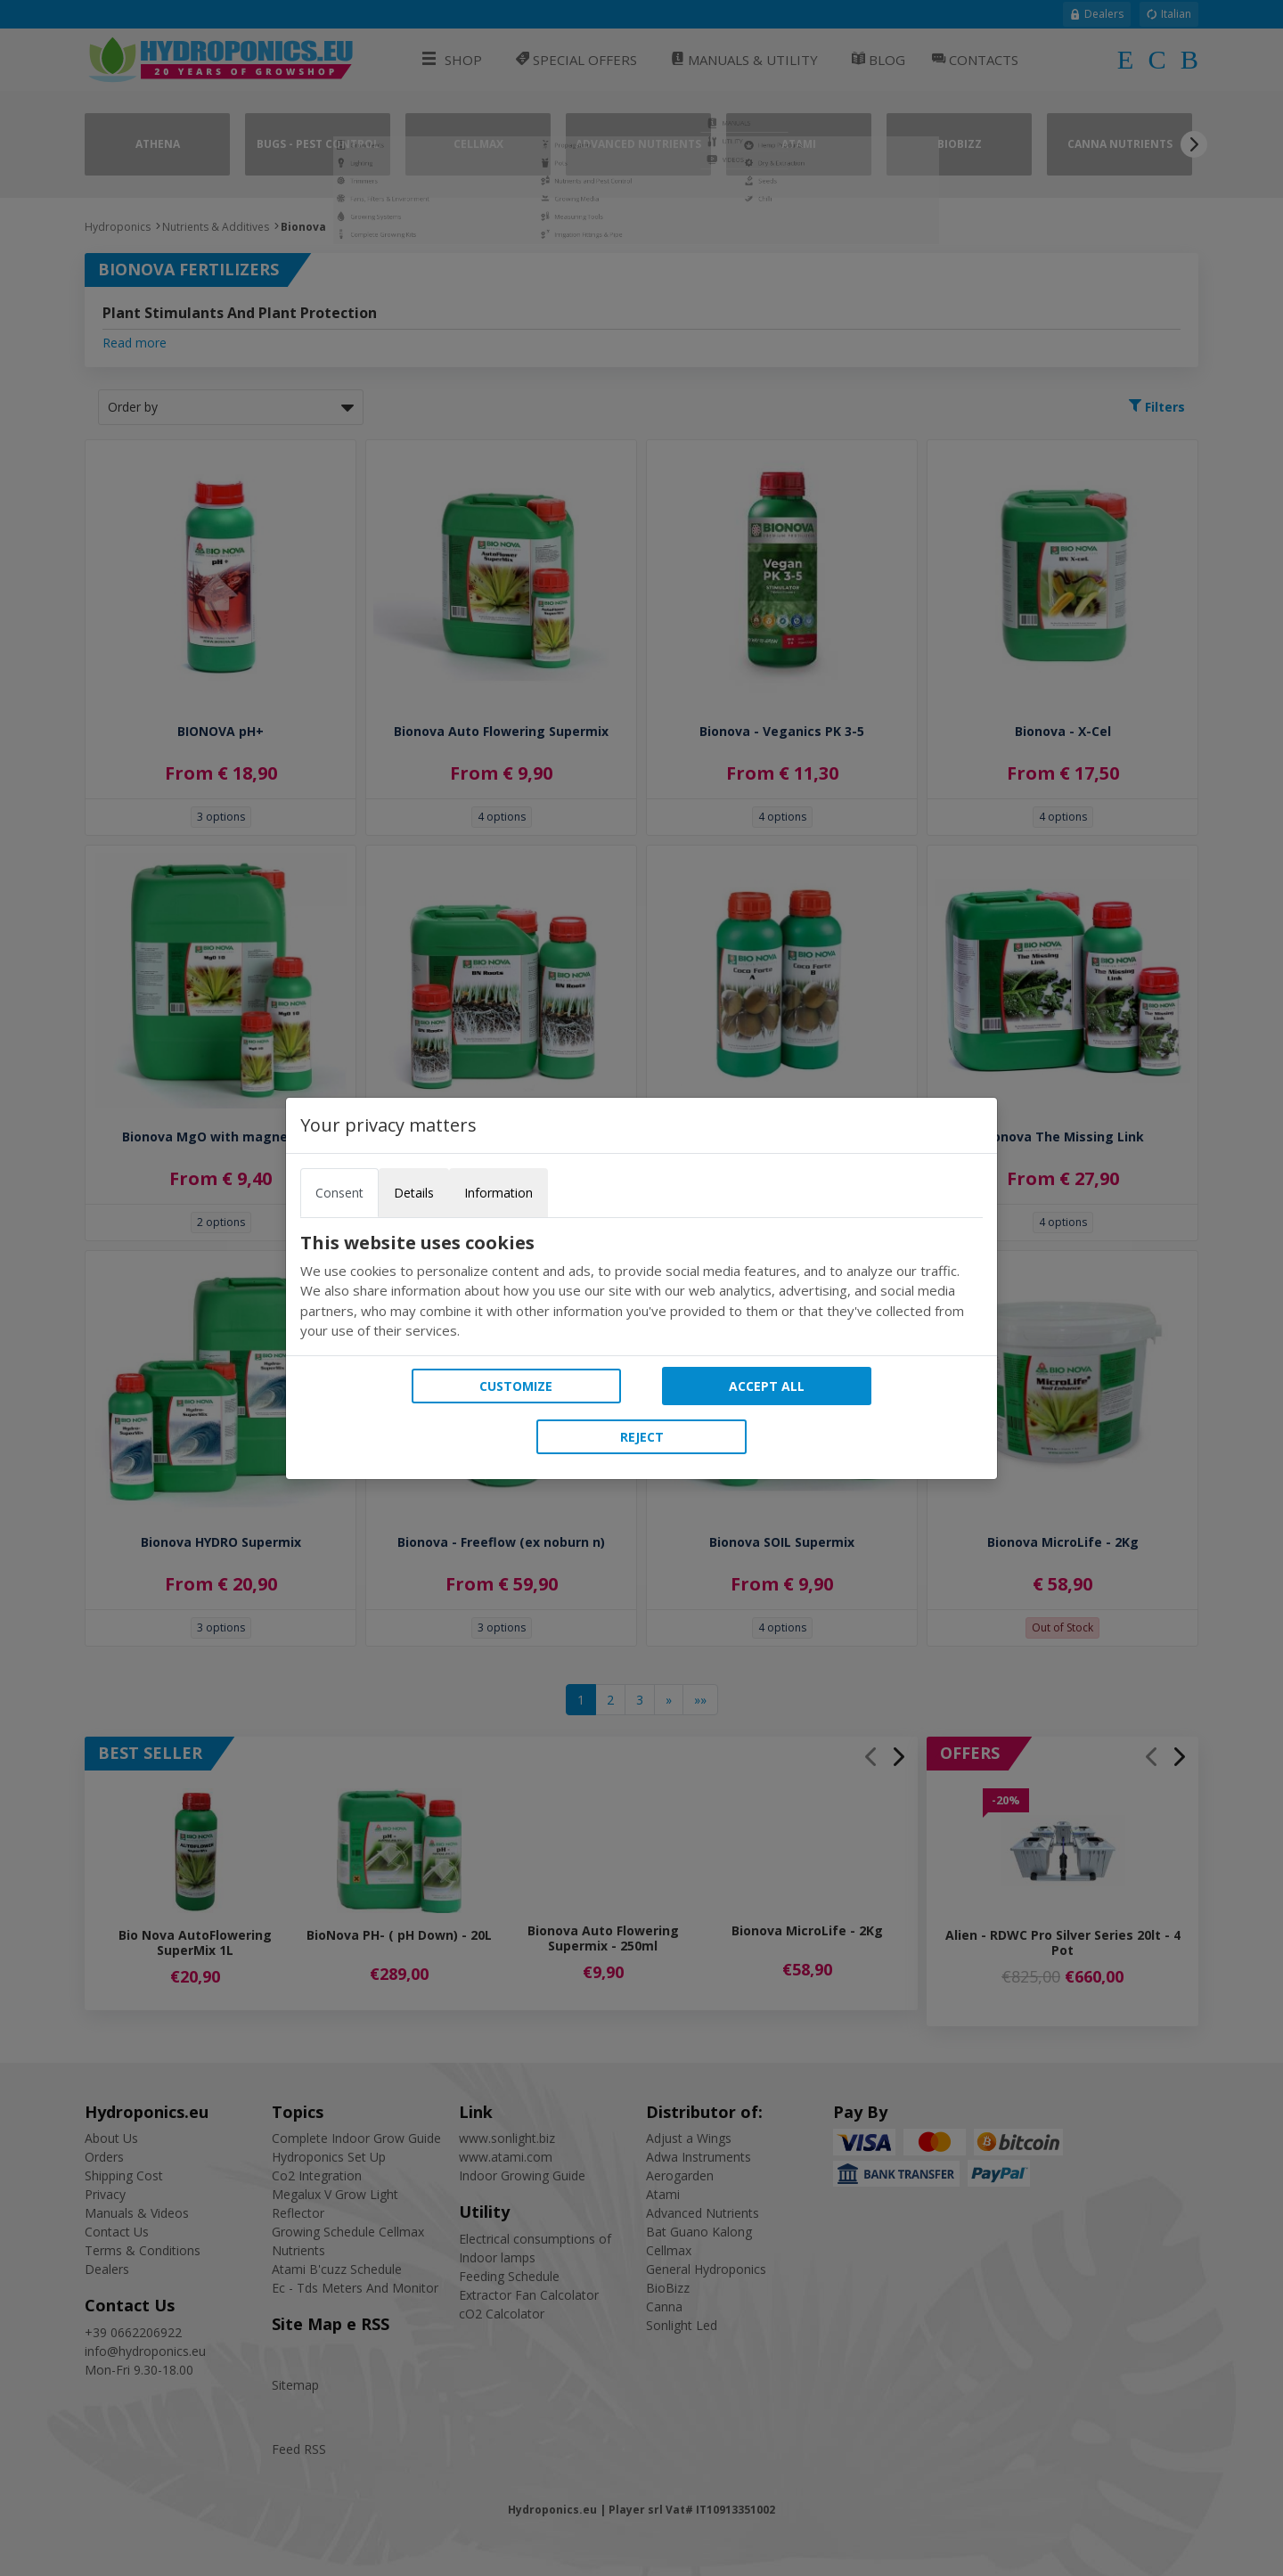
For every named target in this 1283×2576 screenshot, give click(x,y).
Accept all (767, 1386)
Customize (515, 1386)
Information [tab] (498, 1192)
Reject (642, 1436)
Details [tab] (414, 1192)
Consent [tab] (339, 1192)
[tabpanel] (641, 1286)
